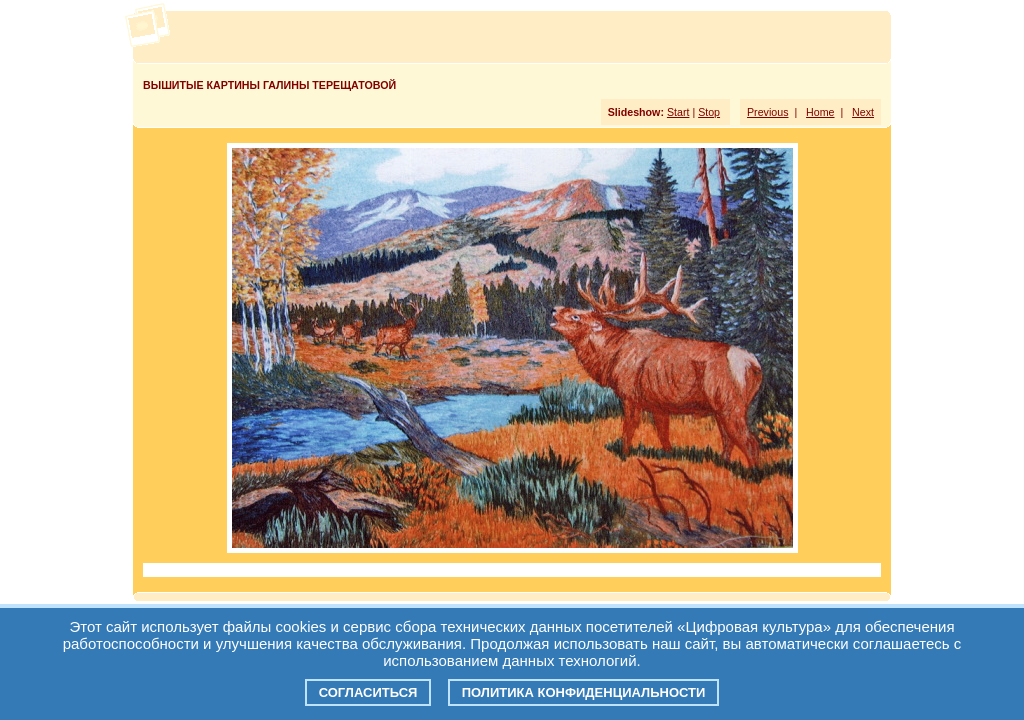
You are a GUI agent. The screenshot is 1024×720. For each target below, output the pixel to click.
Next (863, 112)
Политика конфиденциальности (584, 692)
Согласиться (368, 692)
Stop (709, 112)
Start (678, 112)
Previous (767, 112)
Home (820, 112)
